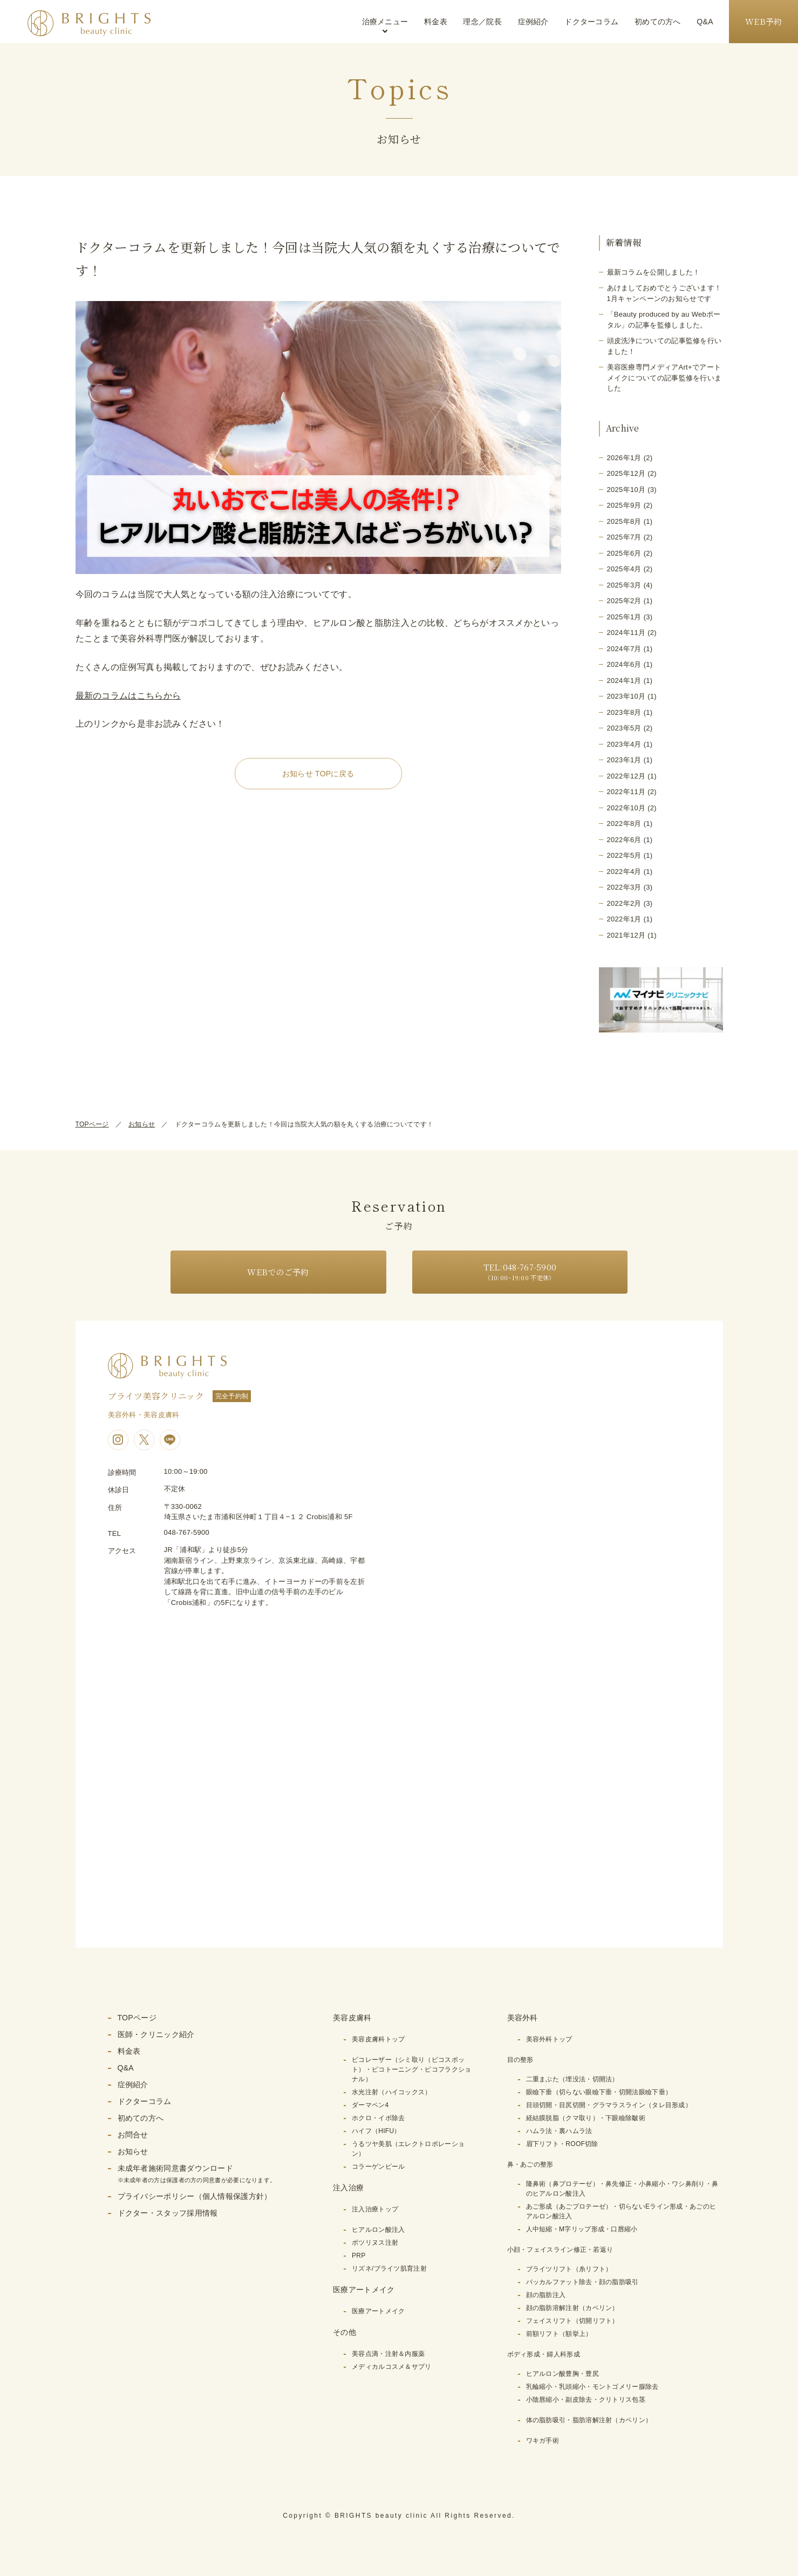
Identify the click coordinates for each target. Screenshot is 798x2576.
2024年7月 (624, 649)
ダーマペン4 (370, 2105)
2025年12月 (626, 473)
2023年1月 (624, 760)
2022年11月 (626, 792)
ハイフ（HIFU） (376, 2131)
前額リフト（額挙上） (559, 2334)
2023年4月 (624, 744)
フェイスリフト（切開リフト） (572, 2321)
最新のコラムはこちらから (128, 695)
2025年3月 (624, 585)
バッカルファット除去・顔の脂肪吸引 (582, 2282)
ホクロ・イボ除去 (378, 2118)
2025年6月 (624, 553)
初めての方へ (658, 21)
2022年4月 (624, 871)
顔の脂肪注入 (546, 2295)
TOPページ (92, 1124)
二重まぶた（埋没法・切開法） (572, 2079)
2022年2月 (624, 903)
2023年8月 (624, 712)
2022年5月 (624, 855)
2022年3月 (624, 887)
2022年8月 (624, 823)
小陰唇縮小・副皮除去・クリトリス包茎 (585, 2399)
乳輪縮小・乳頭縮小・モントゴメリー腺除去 (592, 2386)
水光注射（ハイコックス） (392, 2092)
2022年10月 (626, 808)
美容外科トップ (549, 2039)
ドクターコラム (591, 21)
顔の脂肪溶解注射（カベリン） (572, 2308)
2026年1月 (624, 458)
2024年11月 (626, 632)
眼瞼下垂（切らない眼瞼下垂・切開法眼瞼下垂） (599, 2092)
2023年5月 (624, 728)
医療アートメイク (378, 2311)
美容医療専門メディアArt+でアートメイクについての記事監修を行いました (664, 377)
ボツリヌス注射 (375, 2242)
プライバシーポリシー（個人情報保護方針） (195, 2196)
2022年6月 (624, 840)
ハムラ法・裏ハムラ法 (559, 2131)
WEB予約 (763, 21)
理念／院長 (482, 21)
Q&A (705, 21)
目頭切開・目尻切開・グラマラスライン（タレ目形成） (609, 2105)
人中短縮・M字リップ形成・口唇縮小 (582, 2229)
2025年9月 (624, 505)
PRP (359, 2255)
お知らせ (141, 1124)
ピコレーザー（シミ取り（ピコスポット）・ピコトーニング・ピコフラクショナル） (411, 2069)
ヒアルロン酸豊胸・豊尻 (562, 2373)
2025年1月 (624, 617)
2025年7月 (624, 537)
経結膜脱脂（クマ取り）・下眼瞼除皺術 (585, 2118)
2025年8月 (624, 521)
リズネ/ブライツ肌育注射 (389, 2268)
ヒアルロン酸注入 (378, 2229)
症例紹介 (533, 21)
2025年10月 (626, 490)
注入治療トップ (375, 2209)
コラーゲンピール (378, 2166)
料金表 (435, 21)
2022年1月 (624, 919)
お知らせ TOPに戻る (318, 773)
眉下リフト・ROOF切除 (562, 2144)
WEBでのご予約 (278, 1271)
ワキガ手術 (543, 2440)
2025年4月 (624, 569)
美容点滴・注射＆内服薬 (388, 2354)
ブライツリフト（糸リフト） (569, 2269)
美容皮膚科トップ (378, 2039)
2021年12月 (626, 935)
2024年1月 (624, 681)
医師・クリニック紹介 (156, 2034)
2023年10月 (626, 696)
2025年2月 (624, 601)
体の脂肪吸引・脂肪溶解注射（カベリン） (589, 2420)
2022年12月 (626, 776)
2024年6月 (624, 664)
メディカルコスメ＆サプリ (392, 2366)
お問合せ (133, 2134)
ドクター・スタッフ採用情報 (168, 2213)
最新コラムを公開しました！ (653, 272)
